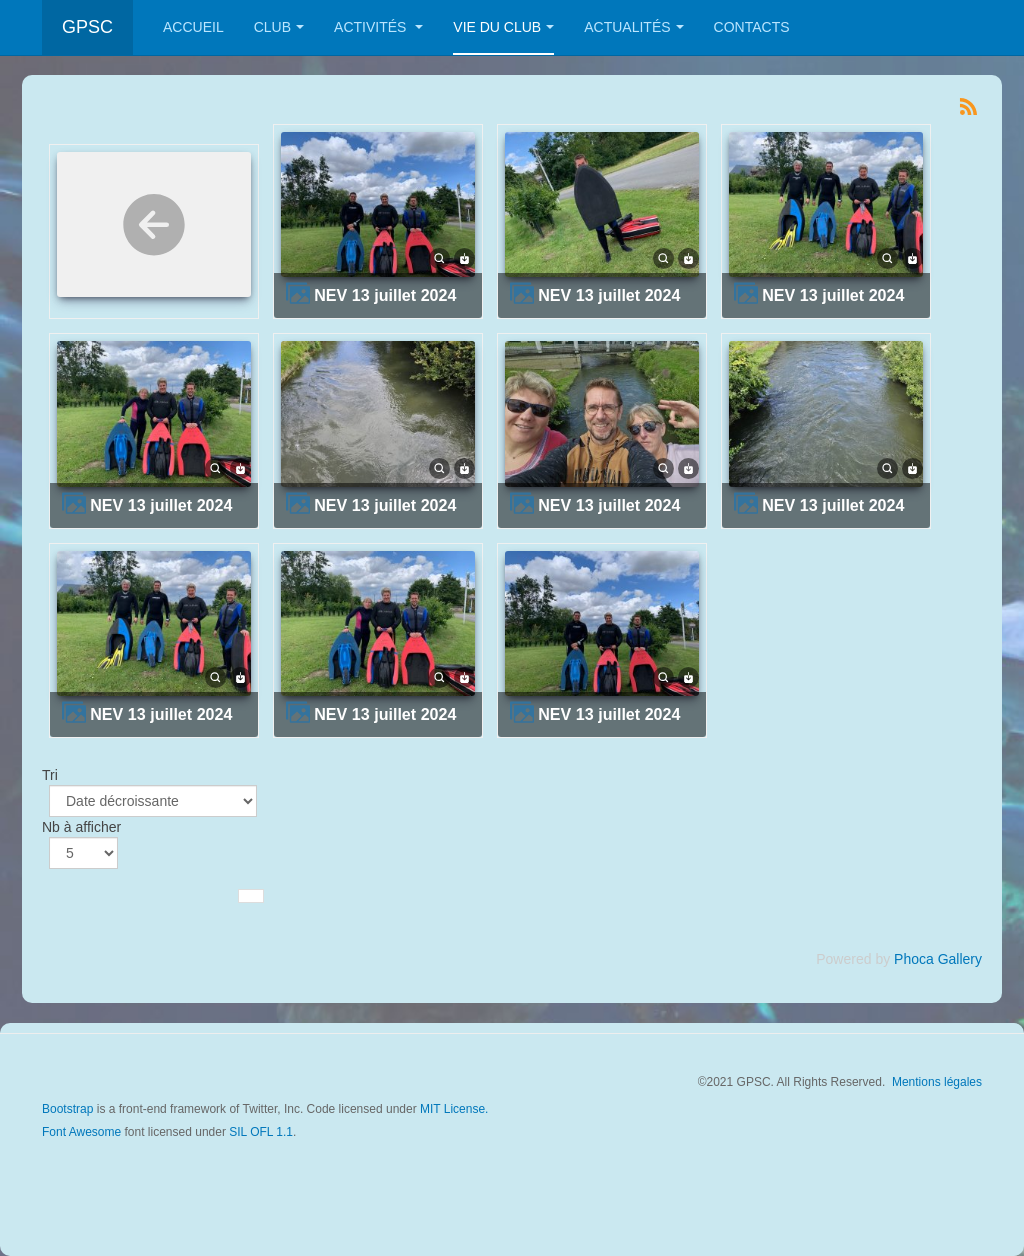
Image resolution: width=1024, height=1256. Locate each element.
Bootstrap (67, 1109)
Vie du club (503, 27)
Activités (378, 27)
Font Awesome (81, 1132)
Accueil (193, 27)
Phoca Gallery (938, 959)
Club (279, 27)
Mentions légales (937, 1082)
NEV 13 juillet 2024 (385, 295)
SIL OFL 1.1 (261, 1132)
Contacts (752, 27)
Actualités (633, 27)
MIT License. (454, 1109)
